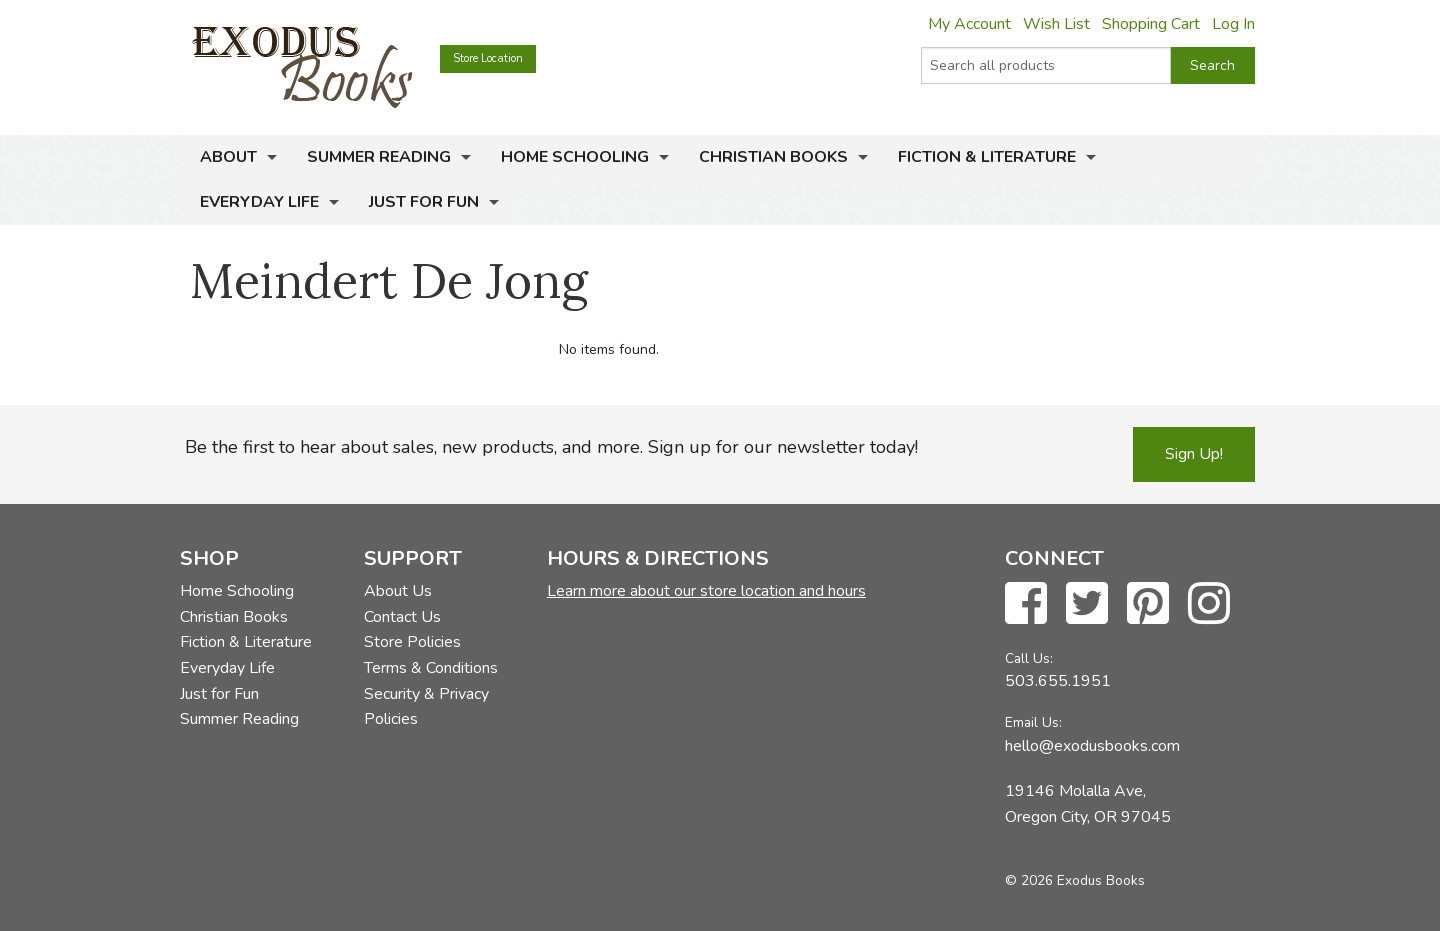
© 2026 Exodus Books (1075, 880)
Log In (1233, 24)
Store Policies (412, 642)
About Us (398, 591)
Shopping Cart (1151, 24)
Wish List (1056, 24)
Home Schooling (575, 157)
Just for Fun (424, 202)
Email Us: (1033, 722)
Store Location (488, 58)
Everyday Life (259, 202)
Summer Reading (379, 157)
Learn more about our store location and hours (706, 591)
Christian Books (773, 157)
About (228, 157)
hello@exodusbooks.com (1092, 746)
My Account (969, 24)
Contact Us (402, 617)
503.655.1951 (1058, 681)
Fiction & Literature (987, 157)
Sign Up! (1194, 454)
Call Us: (1029, 658)
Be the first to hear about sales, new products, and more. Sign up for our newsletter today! (551, 447)
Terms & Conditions (431, 668)
